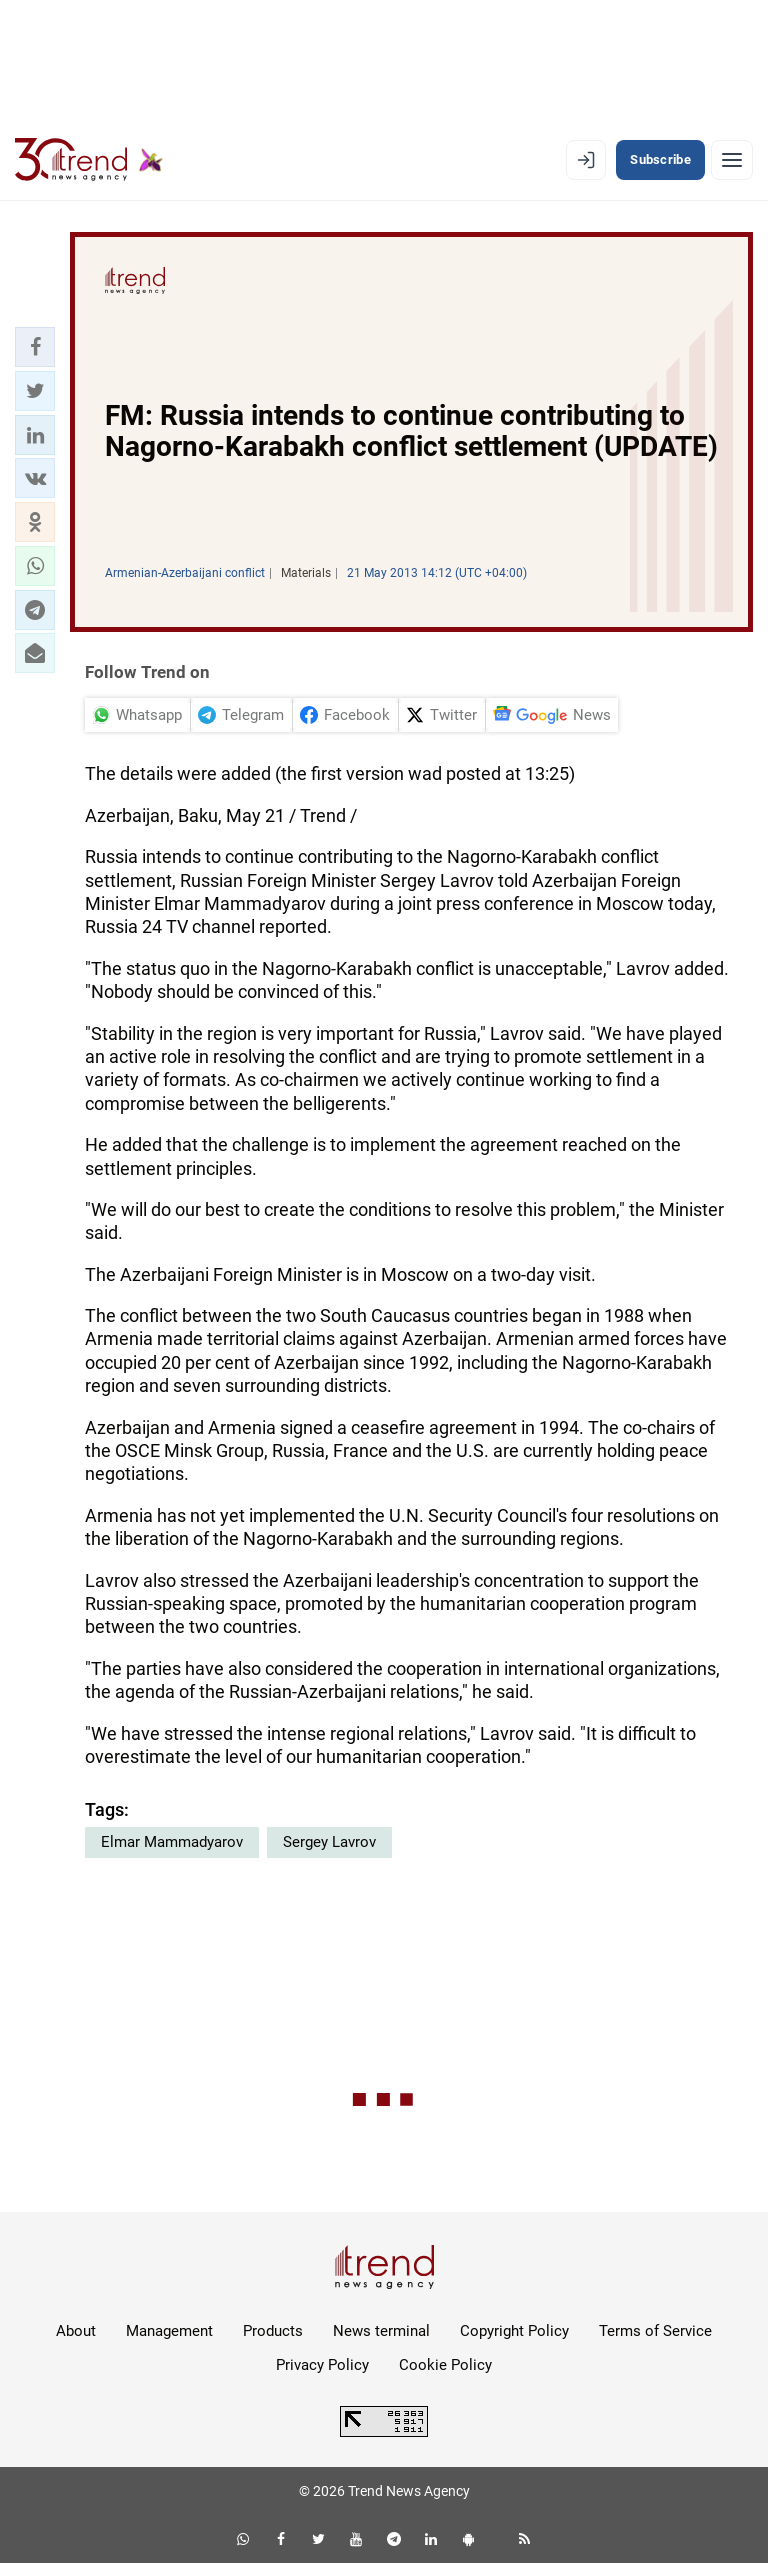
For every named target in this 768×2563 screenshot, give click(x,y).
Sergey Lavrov (329, 1842)
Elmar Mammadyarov (172, 1842)
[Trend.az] (89, 160)
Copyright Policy (514, 2331)
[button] (35, 347)
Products (273, 2331)
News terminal (381, 2331)
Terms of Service (655, 2331)
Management (169, 2331)
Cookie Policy (445, 2365)
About (76, 2331)
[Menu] (732, 160)
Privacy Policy (322, 2365)
